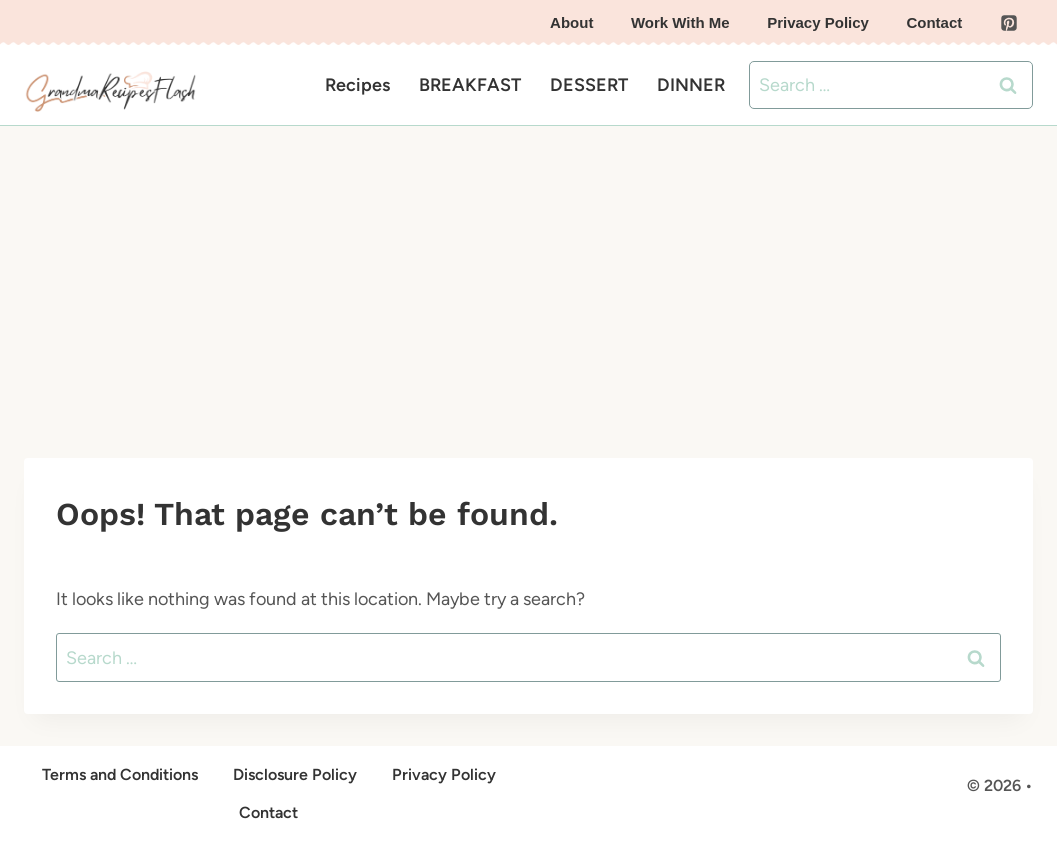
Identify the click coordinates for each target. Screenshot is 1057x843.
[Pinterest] (1009, 23)
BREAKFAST (470, 85)
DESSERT (589, 85)
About (571, 22)
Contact (934, 22)
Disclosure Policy (295, 774)
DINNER (691, 85)
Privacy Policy (818, 22)
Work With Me (680, 22)
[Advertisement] (528, 276)
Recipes (357, 85)
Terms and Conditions (120, 774)
